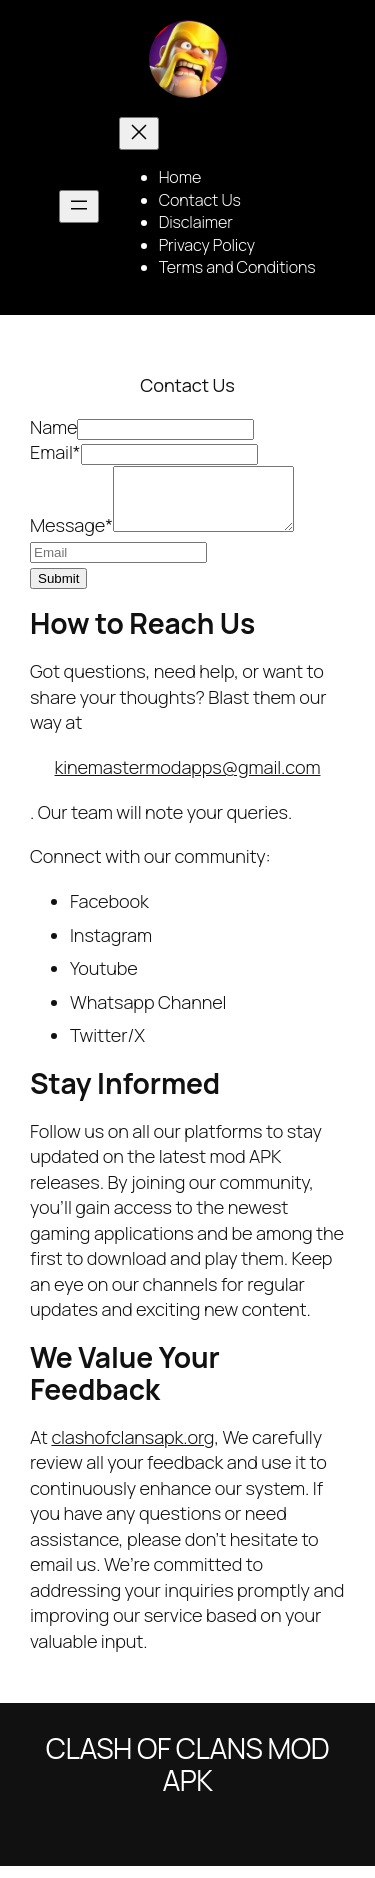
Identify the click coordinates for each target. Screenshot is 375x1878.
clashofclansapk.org (132, 1449)
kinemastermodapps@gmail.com (188, 779)
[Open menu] (79, 206)
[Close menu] (139, 133)
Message (71, 537)
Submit (58, 590)
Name (53, 427)
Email (55, 452)
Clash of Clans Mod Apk (187, 1776)
